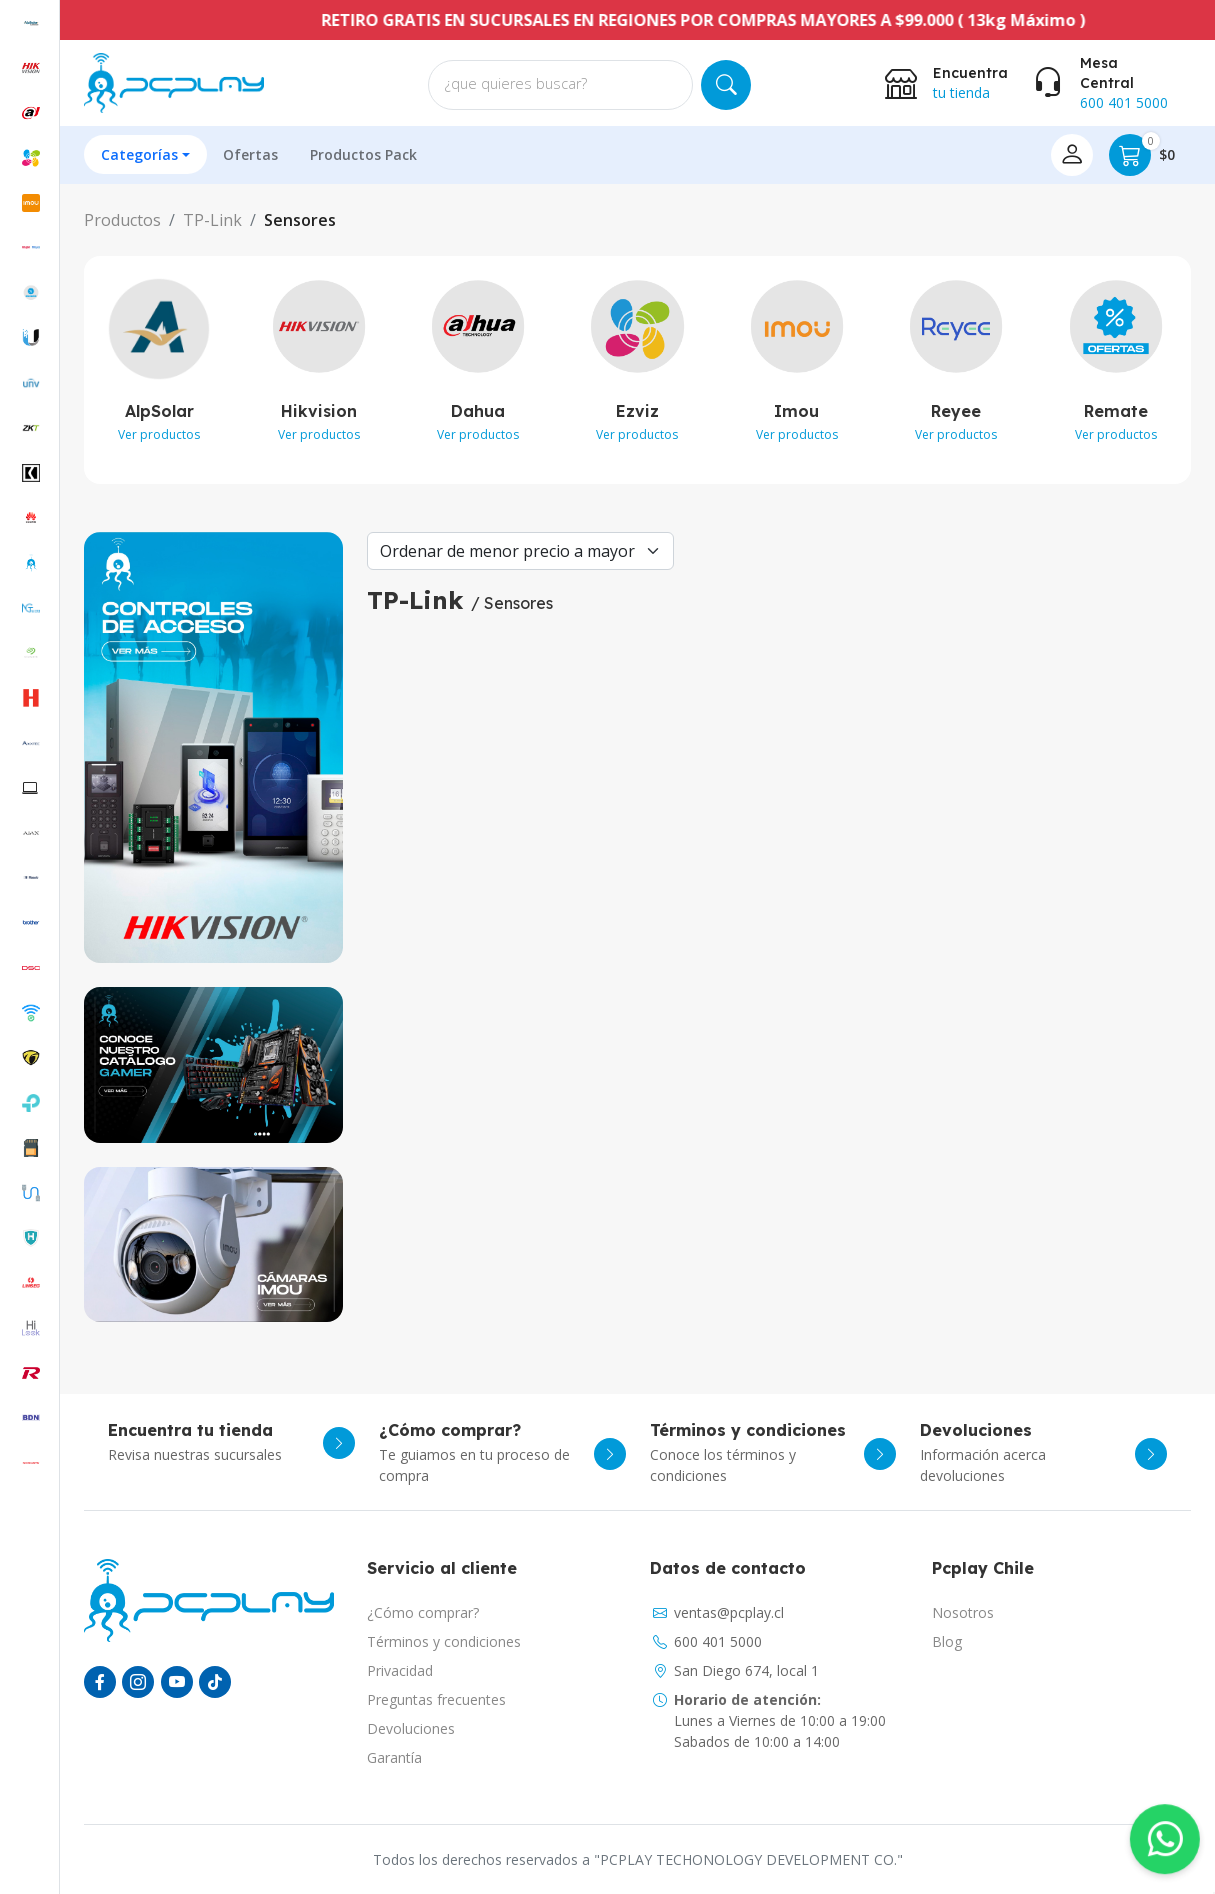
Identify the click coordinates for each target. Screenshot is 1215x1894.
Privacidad (400, 1670)
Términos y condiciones (444, 1641)
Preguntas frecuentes (436, 1699)
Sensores (300, 220)
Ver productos (159, 434)
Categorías (139, 154)
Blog (947, 1641)
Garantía (394, 1757)
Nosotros (963, 1612)
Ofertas (250, 154)
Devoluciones (411, 1728)
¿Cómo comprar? (423, 1612)
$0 (1142, 155)
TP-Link (212, 220)
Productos (122, 220)
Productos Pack (363, 154)
